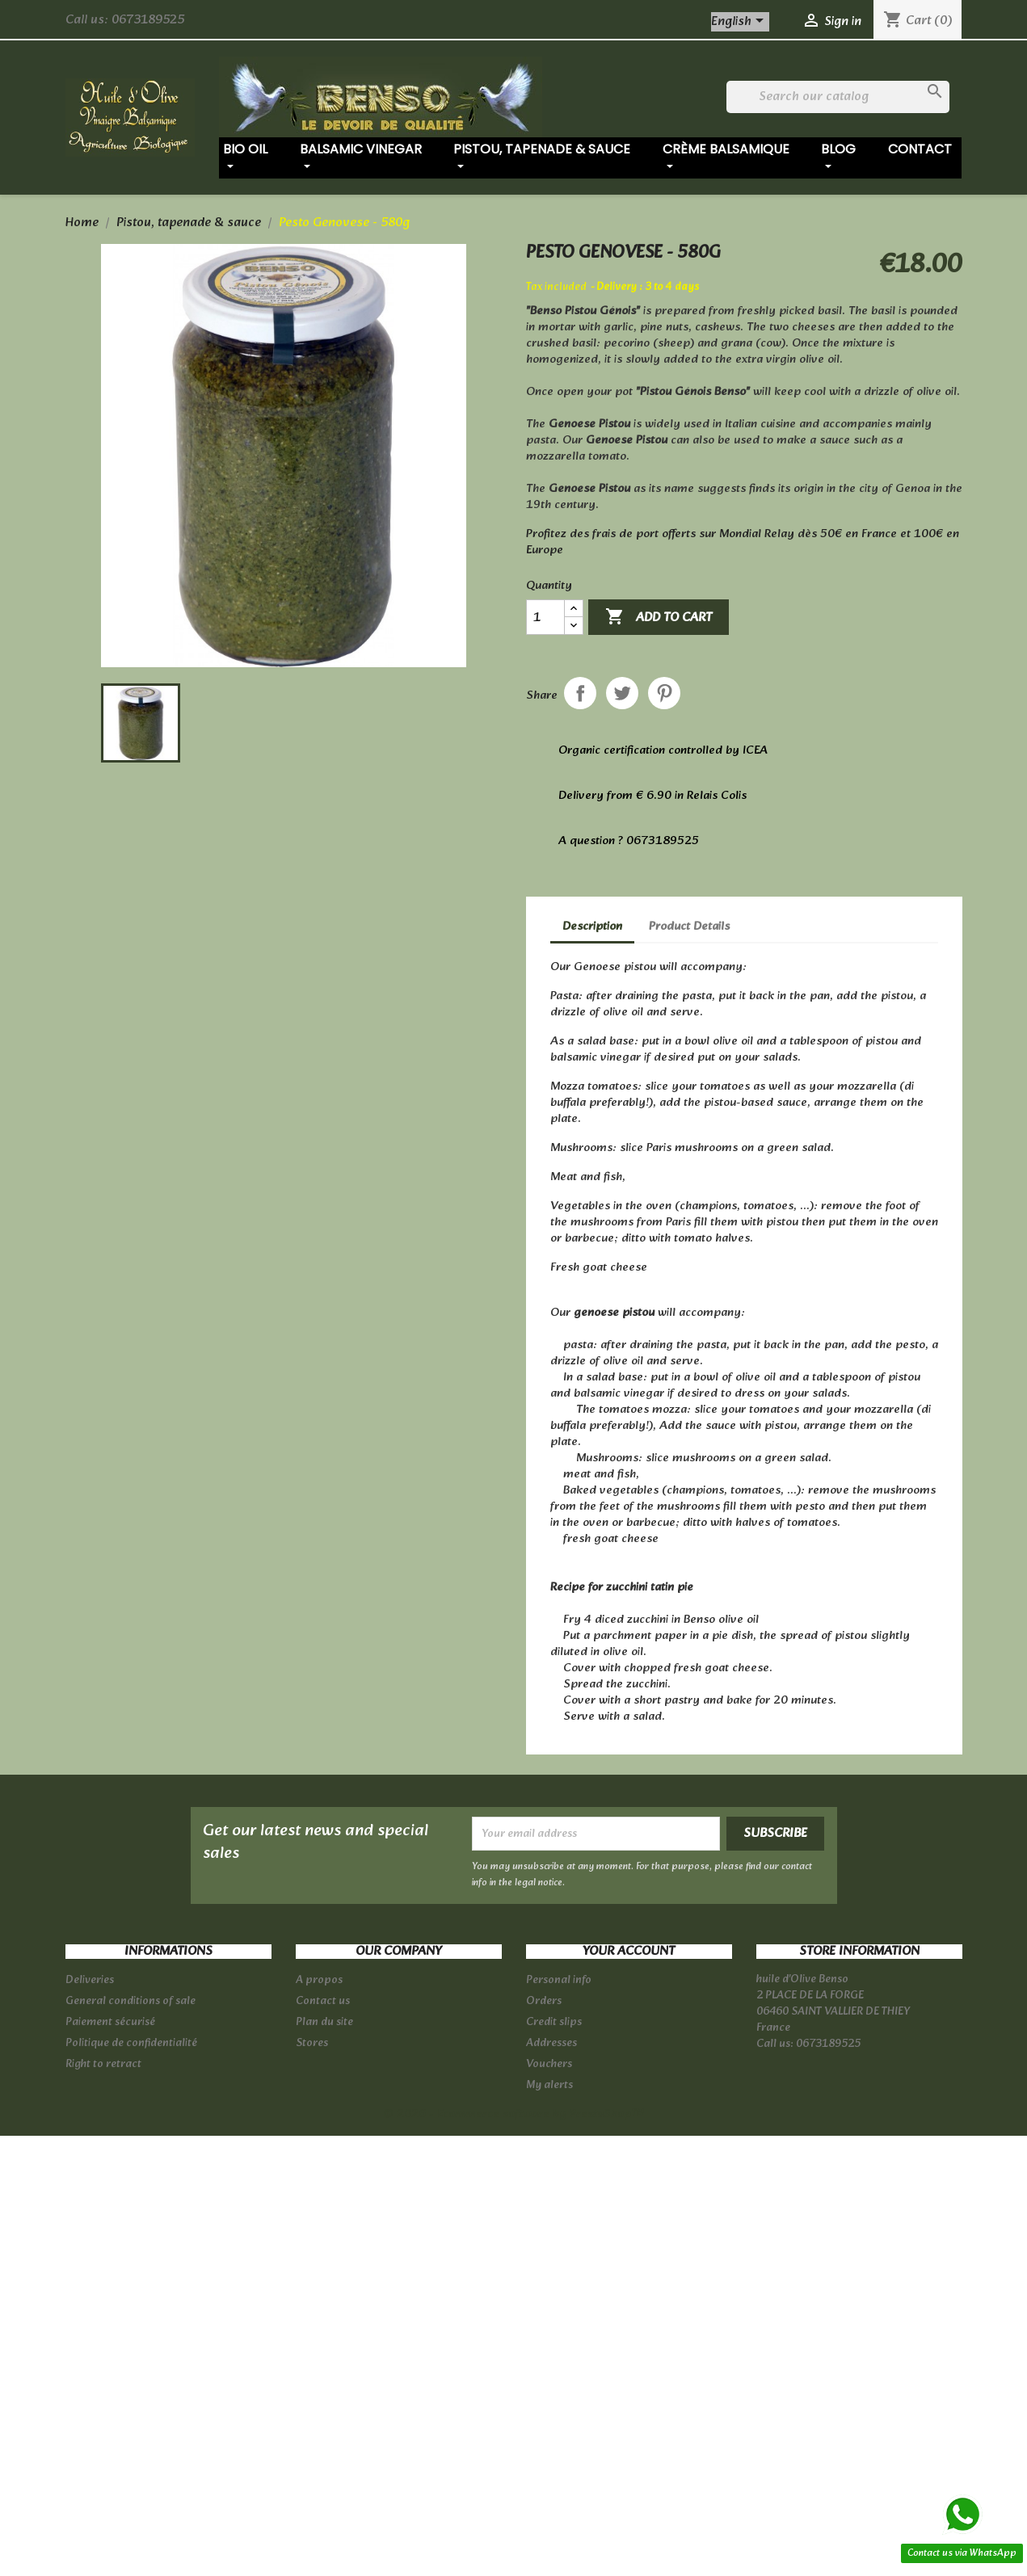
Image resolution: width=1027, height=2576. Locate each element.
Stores (312, 2043)
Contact (920, 149)
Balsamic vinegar (361, 157)
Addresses (551, 2043)
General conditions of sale (130, 2001)
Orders (544, 2001)
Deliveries (89, 1980)
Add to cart (658, 617)
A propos (319, 1980)
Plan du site (324, 2022)
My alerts (549, 2085)
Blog (838, 157)
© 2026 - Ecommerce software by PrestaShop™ (513, 2114)
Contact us (323, 2001)
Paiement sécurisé (110, 2022)
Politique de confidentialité (131, 2043)
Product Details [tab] (689, 927)
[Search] (838, 97)
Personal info (558, 1980)
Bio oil (245, 157)
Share (580, 693)
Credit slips (554, 2022)
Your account (629, 1951)
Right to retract (103, 2064)
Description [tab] (592, 927)
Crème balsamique (726, 157)
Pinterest (664, 693)
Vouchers (549, 2064)
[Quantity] (545, 617)
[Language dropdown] (740, 22)
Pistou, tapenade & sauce (541, 157)
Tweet (622, 693)
